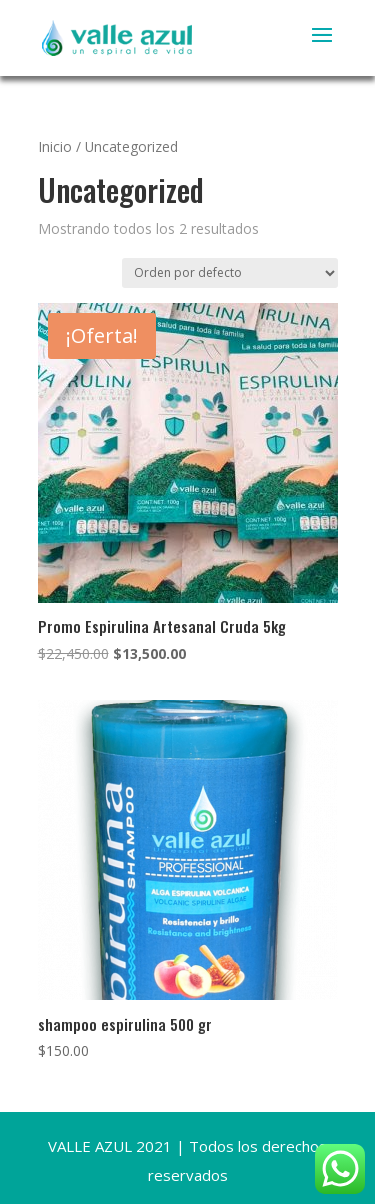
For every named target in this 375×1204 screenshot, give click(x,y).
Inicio (55, 146)
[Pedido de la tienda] (230, 273)
